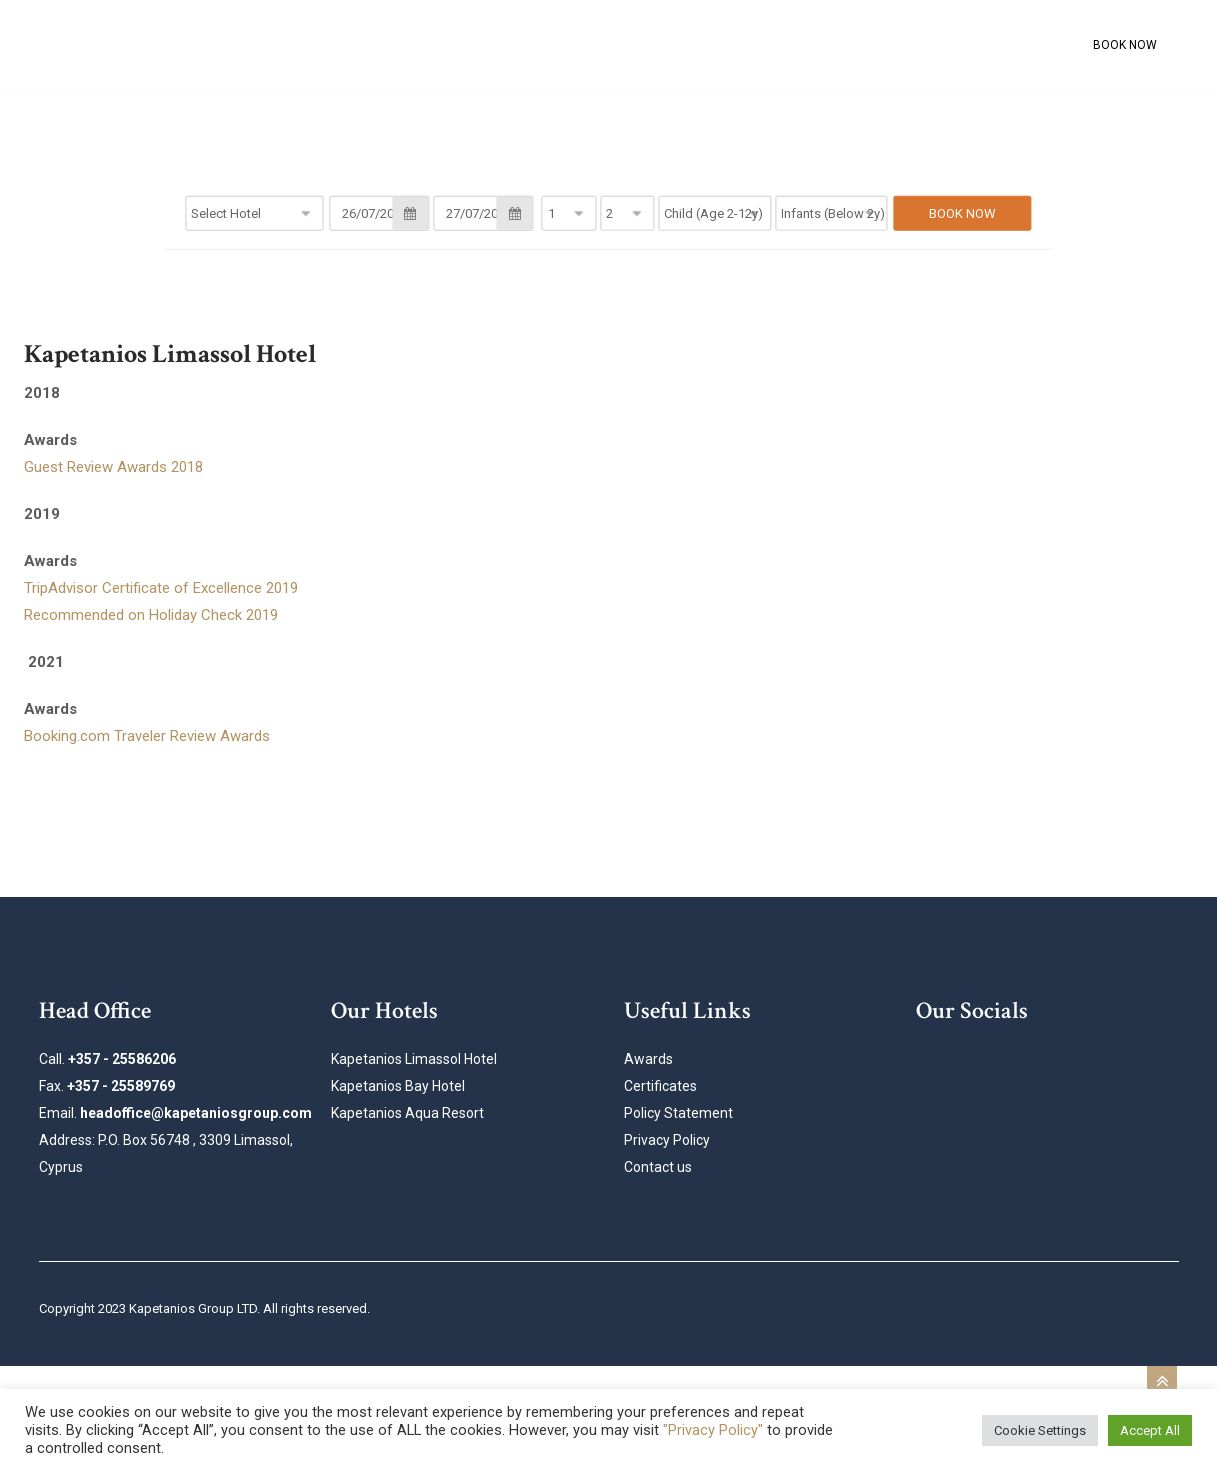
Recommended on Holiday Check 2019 (151, 615)
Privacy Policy (667, 1140)
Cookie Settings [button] (1040, 1430)
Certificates (660, 1086)
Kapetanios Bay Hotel (398, 1086)
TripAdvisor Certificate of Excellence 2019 (161, 588)
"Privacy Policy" (713, 1430)
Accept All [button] (1150, 1430)
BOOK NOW (1125, 45)
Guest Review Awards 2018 (113, 467)
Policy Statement (678, 1113)
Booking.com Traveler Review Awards (147, 736)
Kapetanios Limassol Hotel (414, 1059)
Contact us (658, 1167)
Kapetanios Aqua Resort (407, 1113)
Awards (648, 1059)
